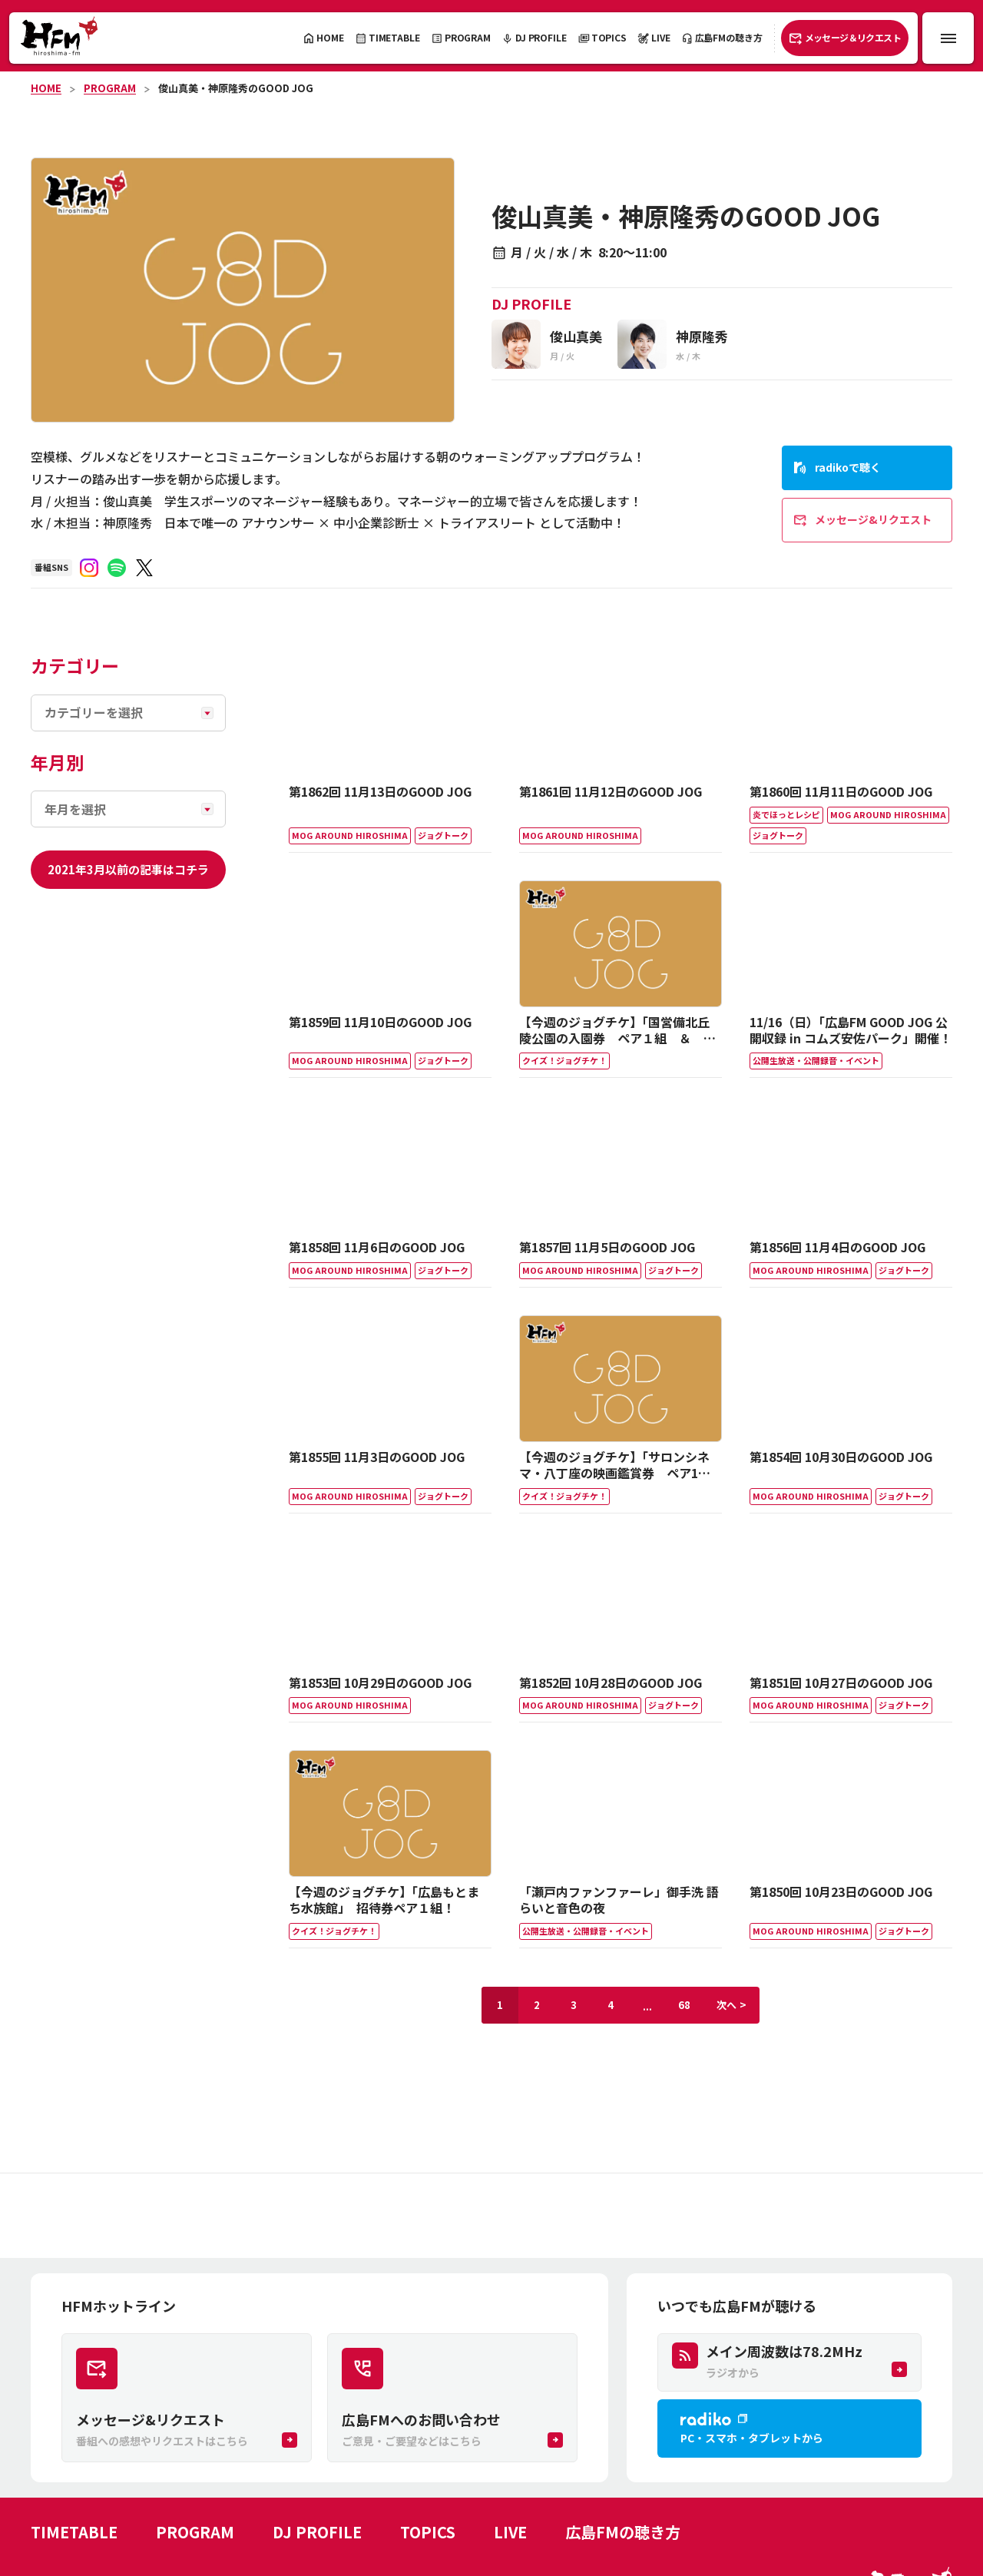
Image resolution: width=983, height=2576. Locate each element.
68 (684, 2004)
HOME (46, 88)
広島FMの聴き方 (622, 2532)
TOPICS (427, 2532)
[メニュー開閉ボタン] (948, 38)
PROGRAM (110, 88)
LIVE (510, 2532)
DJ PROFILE (317, 2532)
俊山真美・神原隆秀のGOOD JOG (235, 88)
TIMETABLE (74, 2532)
